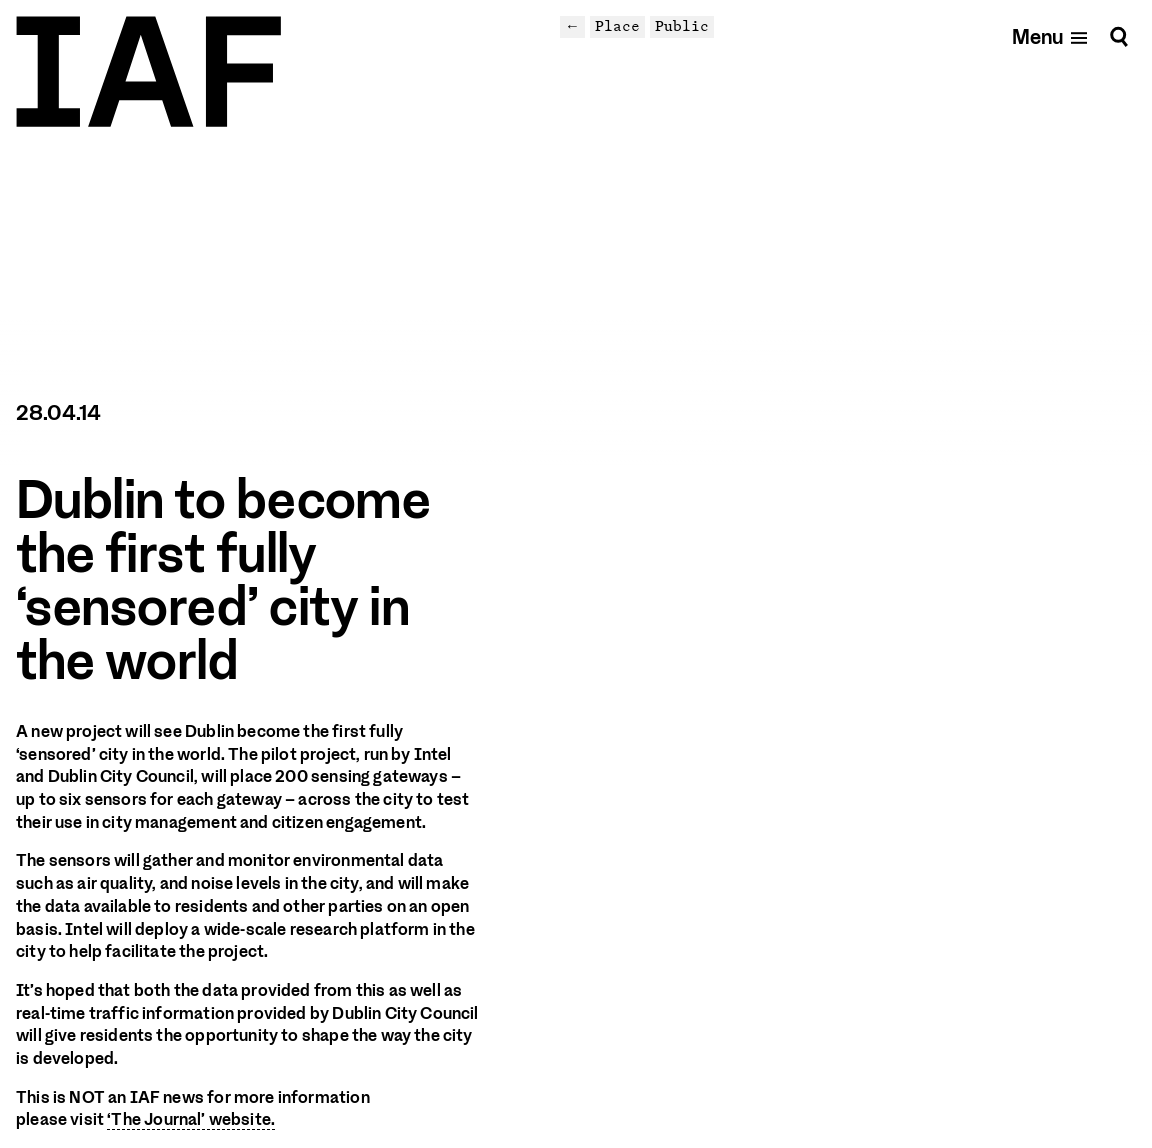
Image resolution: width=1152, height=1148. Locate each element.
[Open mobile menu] (1050, 36)
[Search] (1119, 36)
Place (617, 26)
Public (682, 26)
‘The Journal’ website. (191, 1119)
